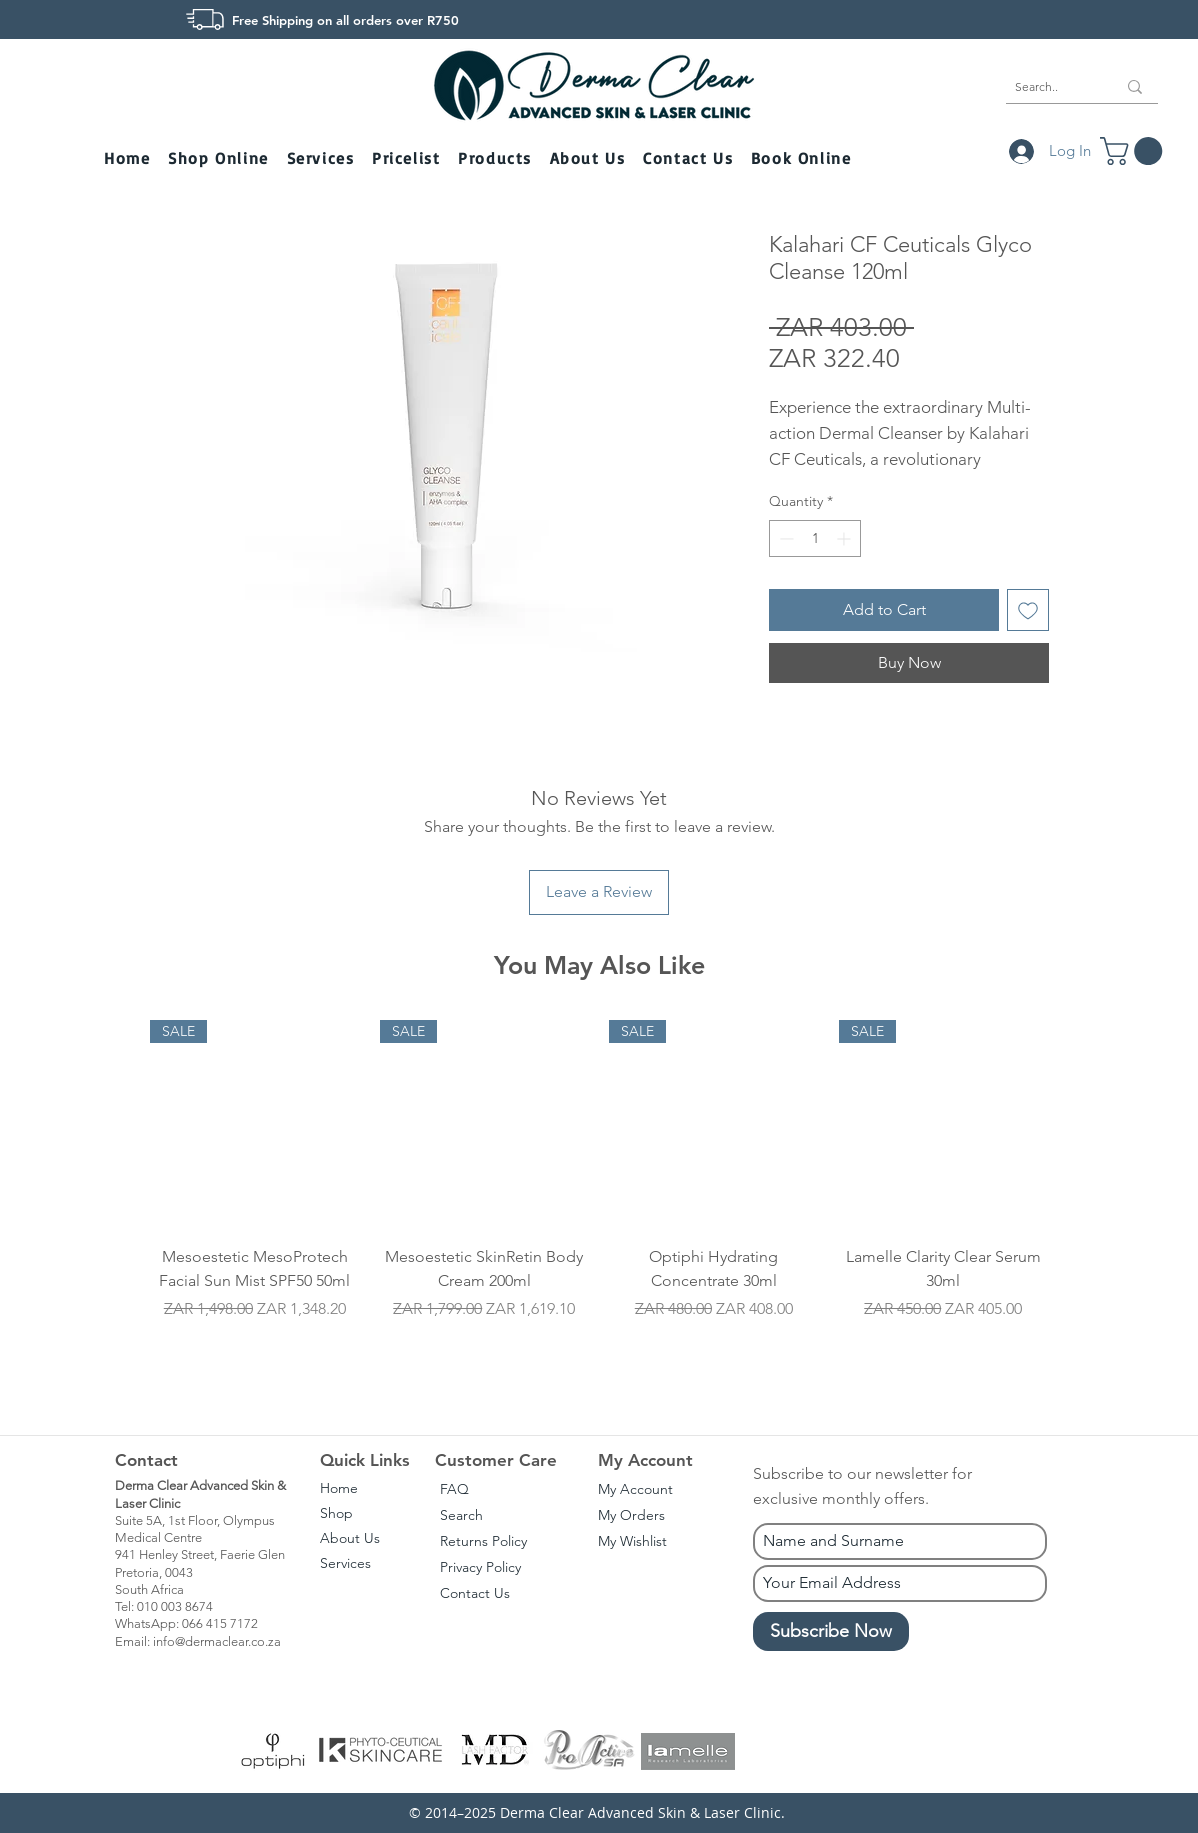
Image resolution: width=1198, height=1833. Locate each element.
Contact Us (475, 1593)
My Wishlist (632, 1541)
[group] (599, 1198)
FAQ (454, 1489)
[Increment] (845, 538)
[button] (220, 159)
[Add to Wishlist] (1028, 610)
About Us (350, 1538)
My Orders (631, 1515)
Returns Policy (483, 1541)
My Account (635, 1489)
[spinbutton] (815, 538)
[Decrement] (784, 538)
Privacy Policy (480, 1567)
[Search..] (1050, 87)
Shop (336, 1513)
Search (461, 1515)
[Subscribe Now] (831, 1631)
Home (339, 1488)
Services (345, 1563)
